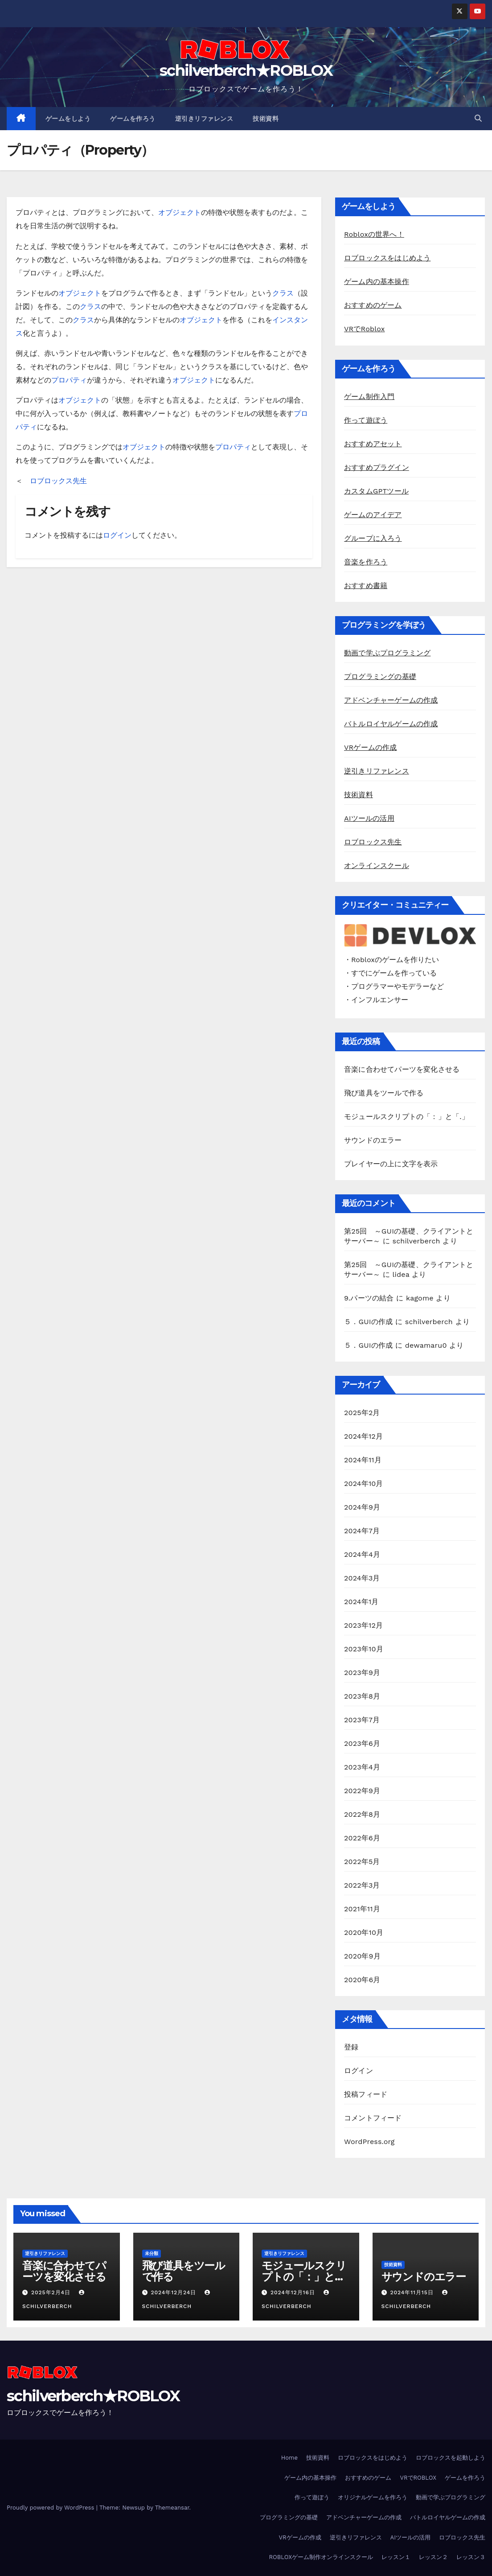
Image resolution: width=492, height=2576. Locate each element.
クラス (283, 293)
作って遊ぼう (365, 420)
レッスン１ (395, 2557)
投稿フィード (365, 2094)
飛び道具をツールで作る (383, 1093)
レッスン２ (433, 2557)
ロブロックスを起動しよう (450, 2457)
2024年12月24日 (174, 2292)
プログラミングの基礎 (380, 676)
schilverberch (416, 1241)
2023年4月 (362, 1767)
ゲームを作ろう (133, 119)
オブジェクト (179, 212)
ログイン (117, 535)
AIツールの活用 (369, 818)
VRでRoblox (364, 329)
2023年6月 (362, 1743)
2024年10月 (363, 1483)
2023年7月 (362, 1720)
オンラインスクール (376, 865)
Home (289, 2457)
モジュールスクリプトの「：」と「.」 (406, 1116)
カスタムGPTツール (376, 491)
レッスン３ (470, 2557)
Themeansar (172, 2507)
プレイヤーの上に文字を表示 (391, 1164)
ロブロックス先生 (58, 481)
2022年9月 (362, 1790)
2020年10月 (363, 1932)
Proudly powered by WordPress (51, 2507)
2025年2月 (362, 1412)
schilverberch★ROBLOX (246, 70)
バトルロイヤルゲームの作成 (391, 724)
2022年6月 (362, 1838)
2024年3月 (362, 1578)
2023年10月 (363, 1649)
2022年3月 (362, 1885)
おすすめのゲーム (373, 305)
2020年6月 (362, 1979)
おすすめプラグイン (376, 467)
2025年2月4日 (52, 2292)
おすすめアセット (373, 444)
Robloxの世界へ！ (374, 234)
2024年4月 (362, 1554)
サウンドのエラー (373, 1140)
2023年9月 (362, 1672)
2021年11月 (362, 1909)
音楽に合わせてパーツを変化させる (401, 1069)
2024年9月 (362, 1507)
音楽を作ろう (365, 562)
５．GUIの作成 (368, 1321)
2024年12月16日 (294, 2292)
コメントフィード (373, 2118)
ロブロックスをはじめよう (387, 258)
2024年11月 (362, 1460)
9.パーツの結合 (369, 1298)
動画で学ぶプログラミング (387, 653)
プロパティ (69, 380)
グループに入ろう (373, 538)
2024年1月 (361, 1601)
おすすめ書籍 (365, 585)
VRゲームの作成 (370, 747)
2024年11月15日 (412, 2292)
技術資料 (266, 119)
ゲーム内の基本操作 (376, 281)
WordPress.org (369, 2141)
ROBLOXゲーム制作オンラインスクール (321, 2557)
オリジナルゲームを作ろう (372, 2497)
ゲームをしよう (68, 119)
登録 (351, 2047)
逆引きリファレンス (204, 119)
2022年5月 (362, 1861)
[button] (478, 118)
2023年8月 (362, 1696)
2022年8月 (362, 1814)
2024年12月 (363, 1436)
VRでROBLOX (418, 2477)
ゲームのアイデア (373, 514)
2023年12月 (363, 1625)
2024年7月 (362, 1531)
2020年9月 (362, 1956)
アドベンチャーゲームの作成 (391, 700)
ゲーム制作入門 (369, 396)
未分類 (151, 2253)
